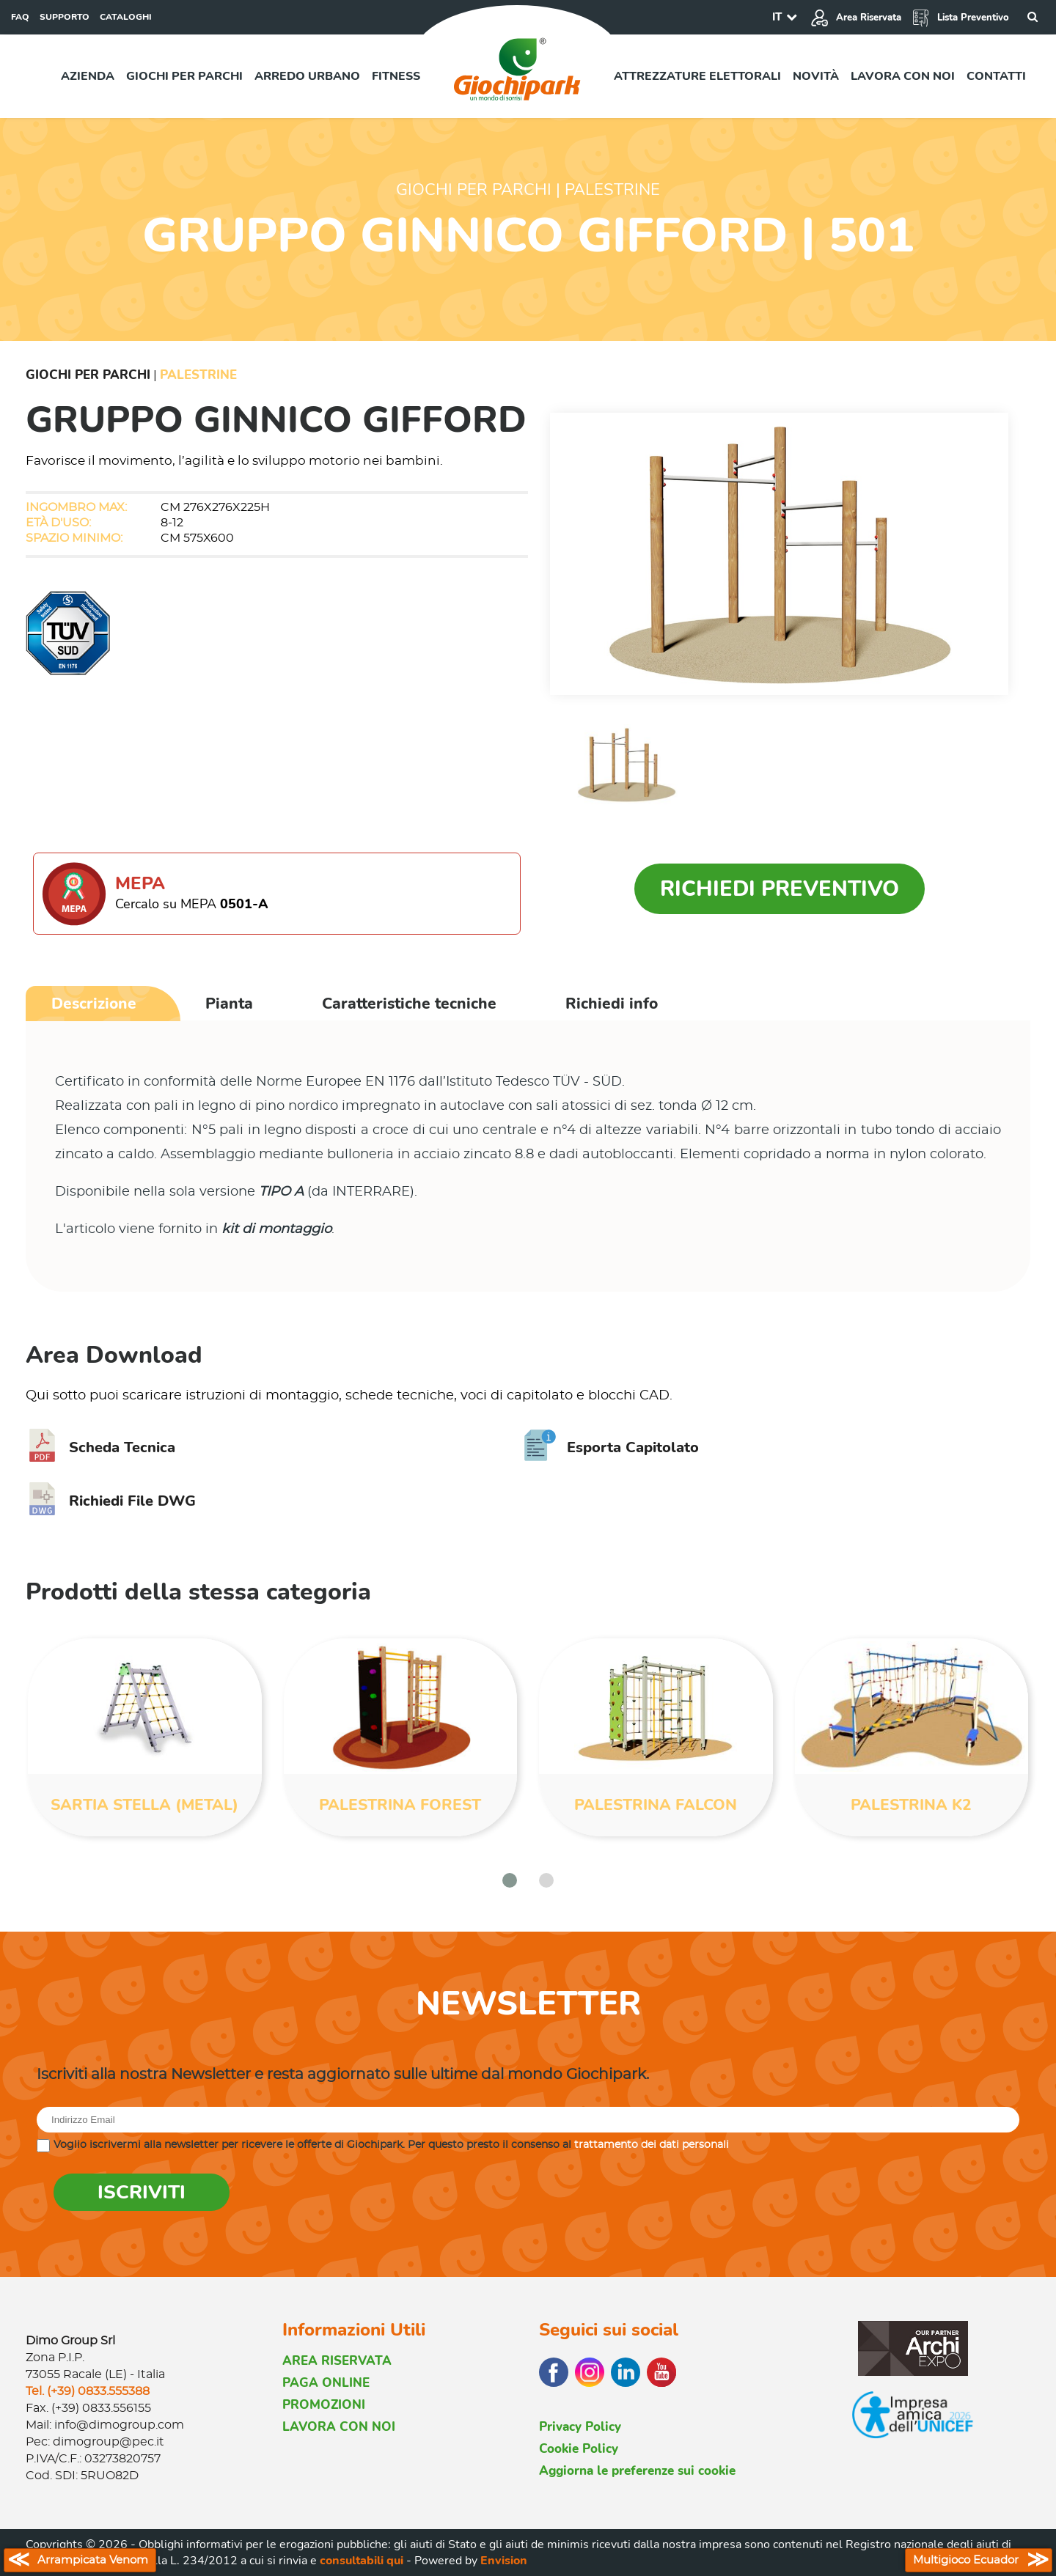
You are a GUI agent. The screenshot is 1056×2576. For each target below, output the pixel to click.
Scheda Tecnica (100, 1447)
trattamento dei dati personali (651, 2145)
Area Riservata (855, 17)
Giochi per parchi (184, 76)
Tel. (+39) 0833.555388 (88, 2391)
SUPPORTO (64, 17)
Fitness (396, 76)
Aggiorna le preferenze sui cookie (637, 2470)
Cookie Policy (578, 2448)
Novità (816, 76)
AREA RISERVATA (337, 2360)
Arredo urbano (307, 76)
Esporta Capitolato (611, 1447)
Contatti (996, 76)
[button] (509, 1880)
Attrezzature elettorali (697, 76)
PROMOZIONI (323, 2404)
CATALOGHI (126, 17)
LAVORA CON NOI (338, 2426)
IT (777, 17)
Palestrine (198, 375)
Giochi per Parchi (88, 375)
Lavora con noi (903, 76)
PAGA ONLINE (326, 2382)
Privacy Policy (580, 2426)
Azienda (87, 76)
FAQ (20, 17)
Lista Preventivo (960, 17)
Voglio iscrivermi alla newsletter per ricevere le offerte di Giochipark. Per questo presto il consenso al (391, 2145)
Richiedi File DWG (111, 1501)
